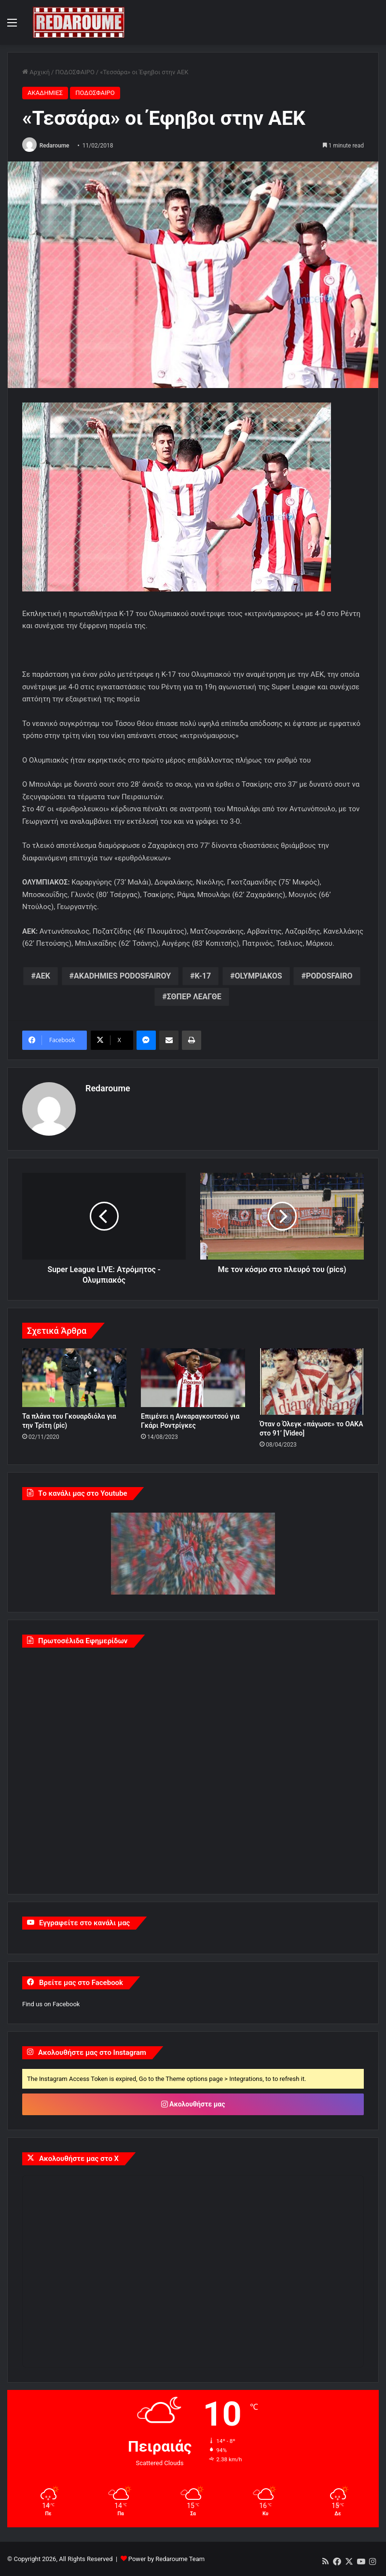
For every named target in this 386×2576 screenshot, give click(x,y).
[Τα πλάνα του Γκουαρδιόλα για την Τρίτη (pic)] (74, 1377)
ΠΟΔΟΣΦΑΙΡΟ (74, 72)
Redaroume (54, 145)
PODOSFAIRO (329, 975)
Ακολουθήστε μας (193, 2104)
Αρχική (36, 72)
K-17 (202, 975)
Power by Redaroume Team (166, 2558)
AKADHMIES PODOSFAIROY (122, 975)
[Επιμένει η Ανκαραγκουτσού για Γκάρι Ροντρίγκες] (193, 1377)
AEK (43, 975)
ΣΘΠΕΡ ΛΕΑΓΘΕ (194, 996)
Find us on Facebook (51, 2004)
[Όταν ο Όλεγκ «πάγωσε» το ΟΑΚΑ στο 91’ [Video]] (312, 1381)
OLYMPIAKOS (258, 975)
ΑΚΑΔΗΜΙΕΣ (45, 92)
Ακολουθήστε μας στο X (79, 2158)
